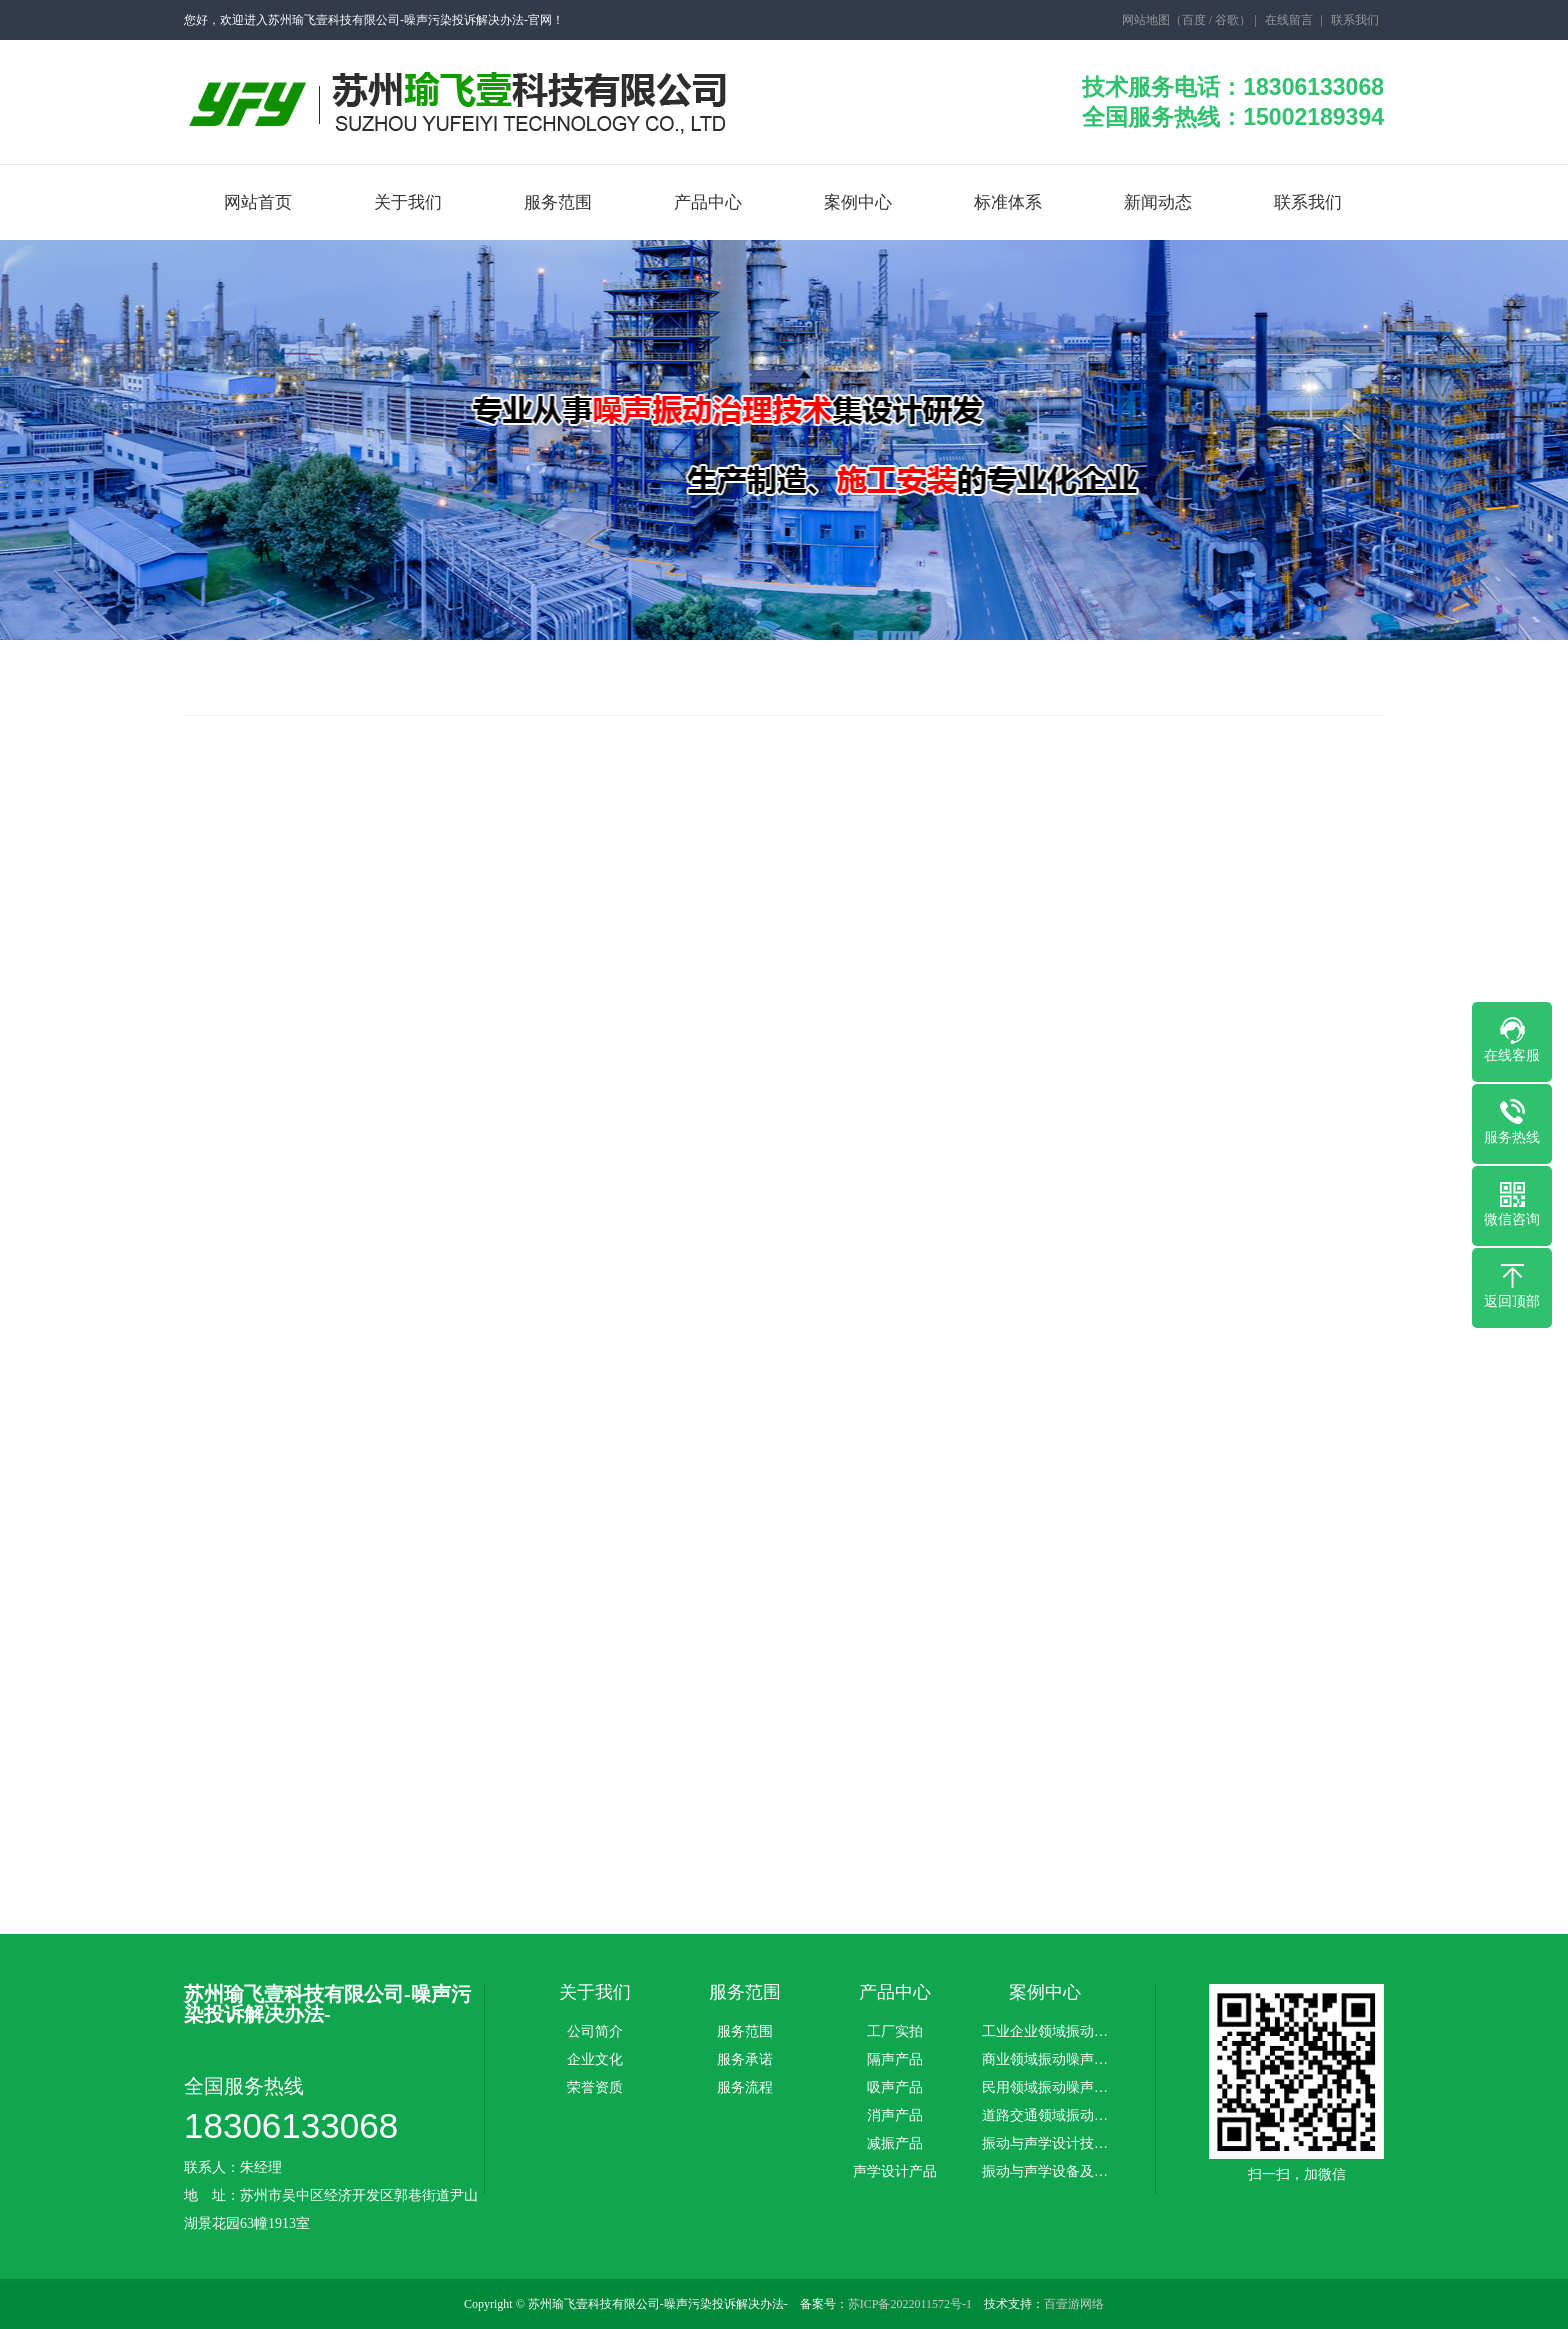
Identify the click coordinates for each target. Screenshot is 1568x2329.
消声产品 (895, 2116)
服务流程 (745, 2088)
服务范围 (558, 202)
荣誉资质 (595, 2088)
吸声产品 (895, 2088)
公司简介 (595, 2032)
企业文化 (595, 2060)
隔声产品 (895, 2060)
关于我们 (408, 202)
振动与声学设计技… (1045, 2144)
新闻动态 (1158, 202)
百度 (1194, 20)
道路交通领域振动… (1045, 2116)
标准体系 (1008, 202)
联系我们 (1355, 20)
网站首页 (258, 202)
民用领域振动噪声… (1045, 2088)
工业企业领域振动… (1045, 2032)
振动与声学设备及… (1045, 2172)
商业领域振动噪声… (1045, 2060)
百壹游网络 (1074, 2304)
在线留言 (1288, 20)
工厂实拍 (895, 2032)
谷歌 (1227, 20)
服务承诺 (745, 2060)
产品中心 (708, 202)
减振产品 (895, 2144)
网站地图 (1146, 20)
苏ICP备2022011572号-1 (910, 2304)
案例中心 (858, 202)
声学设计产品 (895, 2172)
